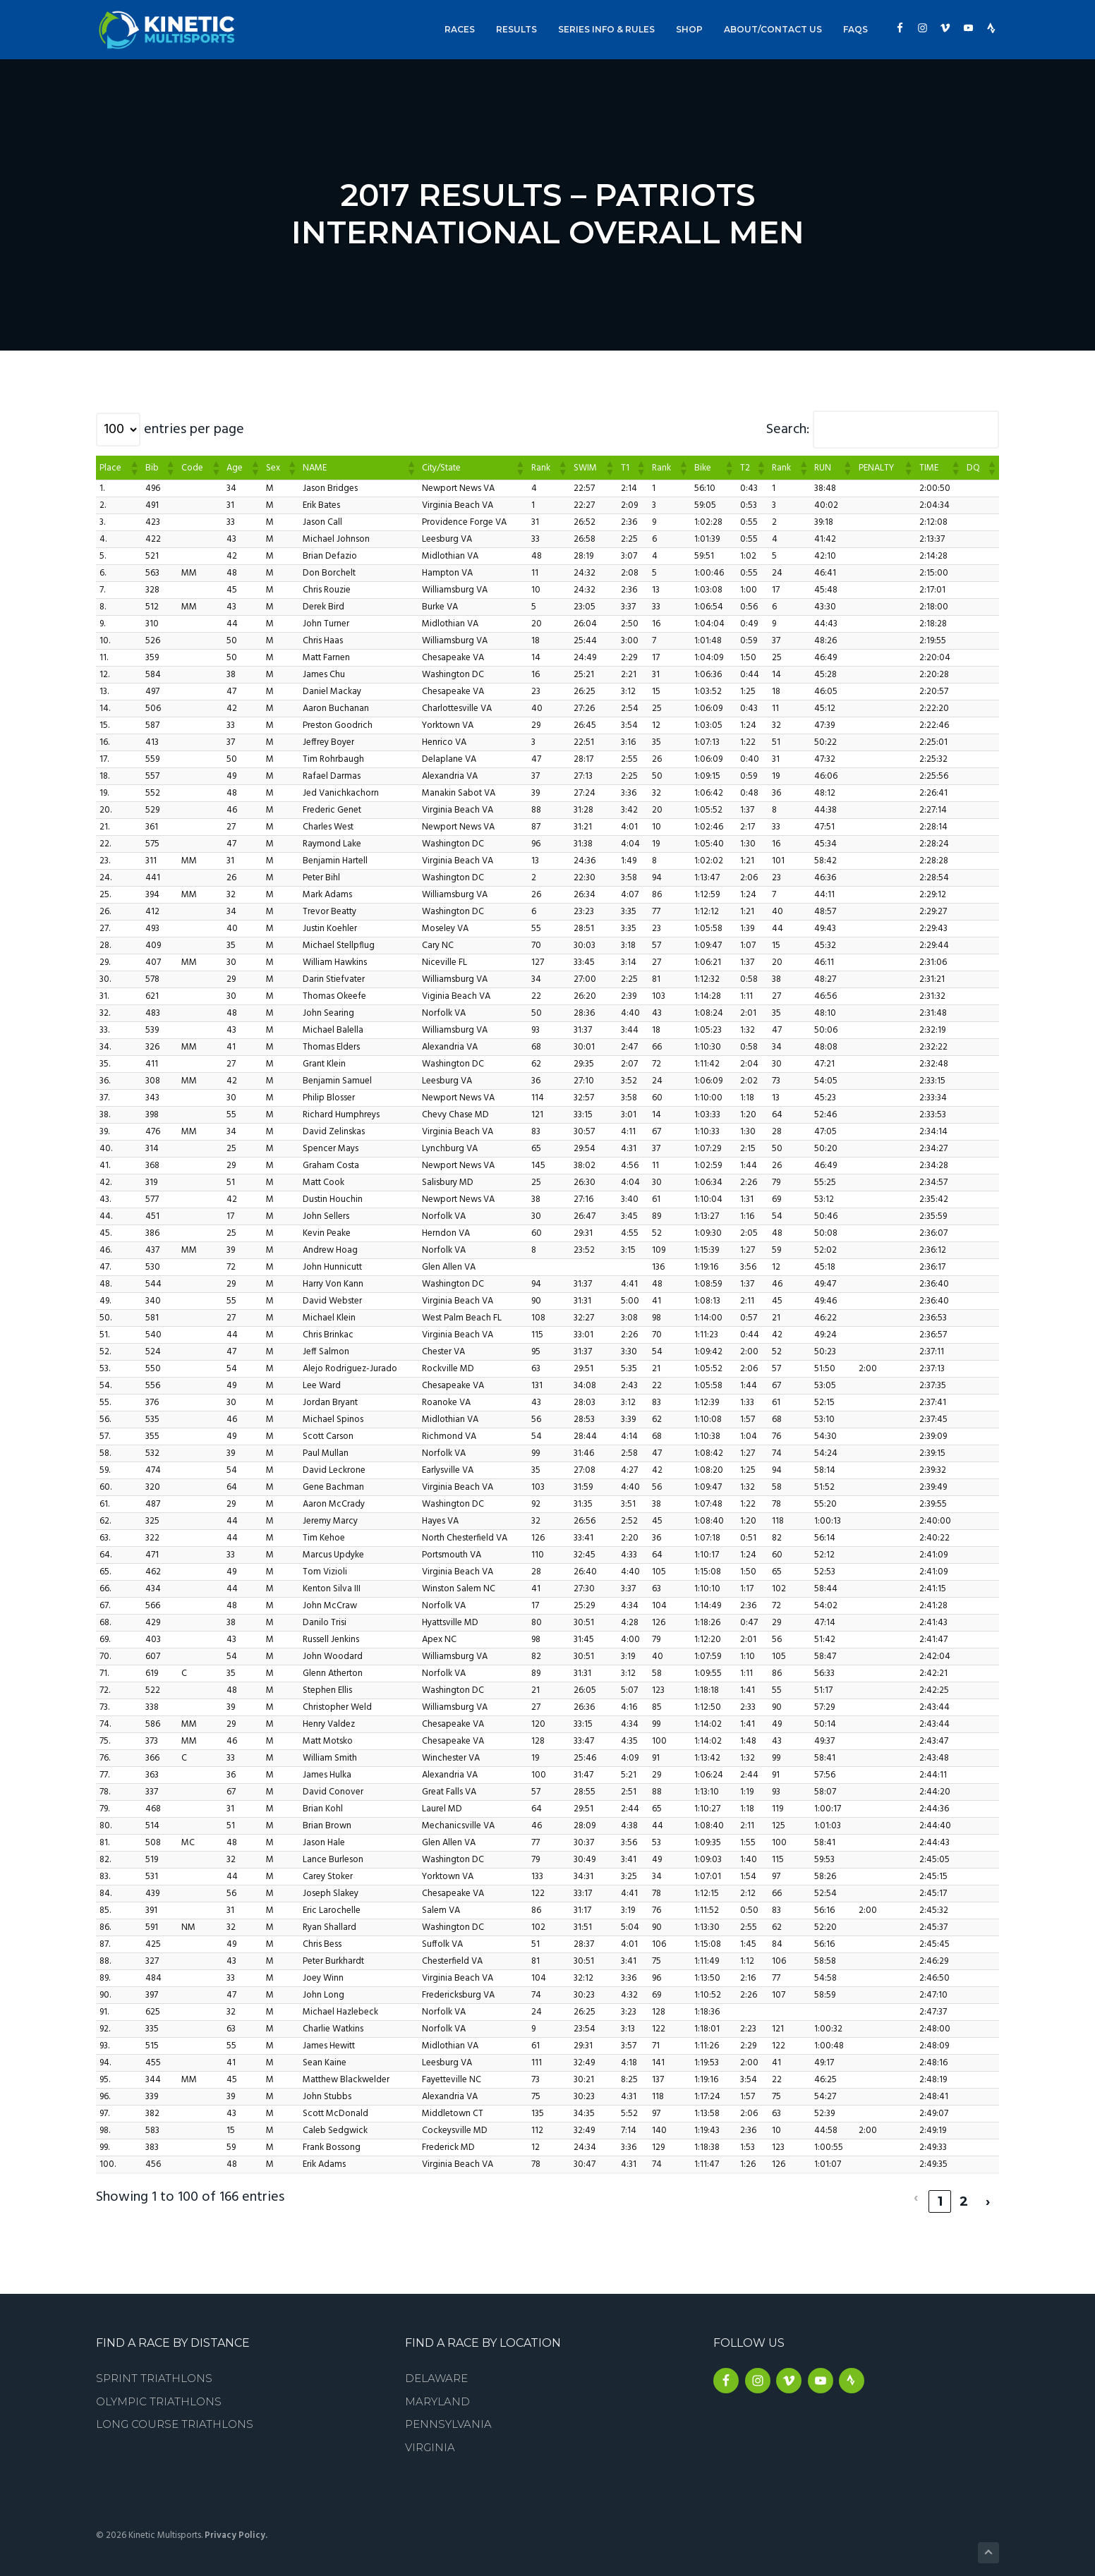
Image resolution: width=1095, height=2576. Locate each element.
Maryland (437, 2392)
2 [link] (964, 2192)
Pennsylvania (448, 2415)
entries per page (194, 429)
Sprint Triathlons (154, 2369)
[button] (134, 467)
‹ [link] (916, 2192)
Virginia (430, 2438)
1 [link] (940, 2192)
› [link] (988, 2192)
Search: (787, 429)
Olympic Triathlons (159, 2392)
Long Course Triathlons (174, 2415)
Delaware (436, 2369)
